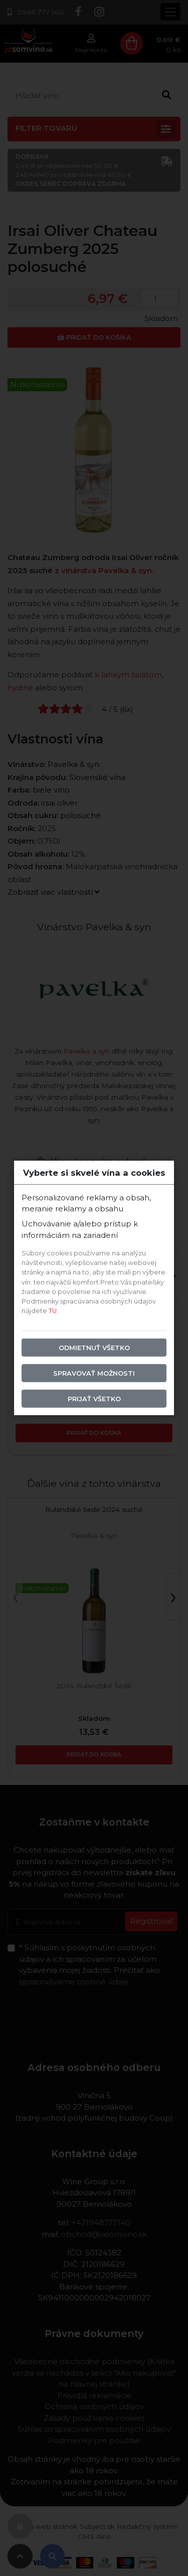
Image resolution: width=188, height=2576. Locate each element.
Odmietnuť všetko (94, 1347)
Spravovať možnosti (94, 1373)
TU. (53, 1311)
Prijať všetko (94, 1399)
